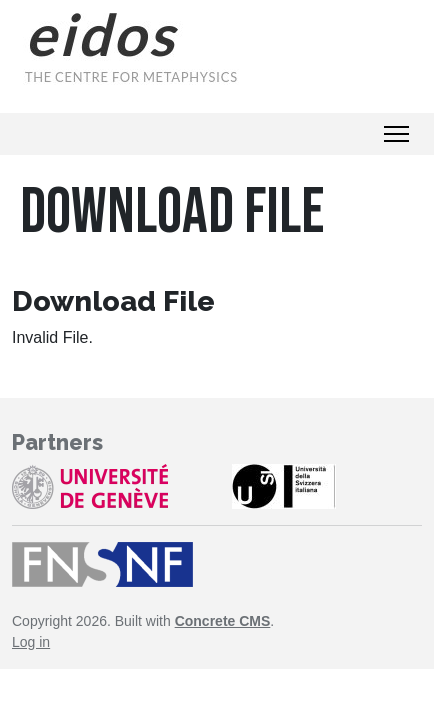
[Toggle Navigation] (396, 134)
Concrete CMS (223, 621)
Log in (31, 642)
